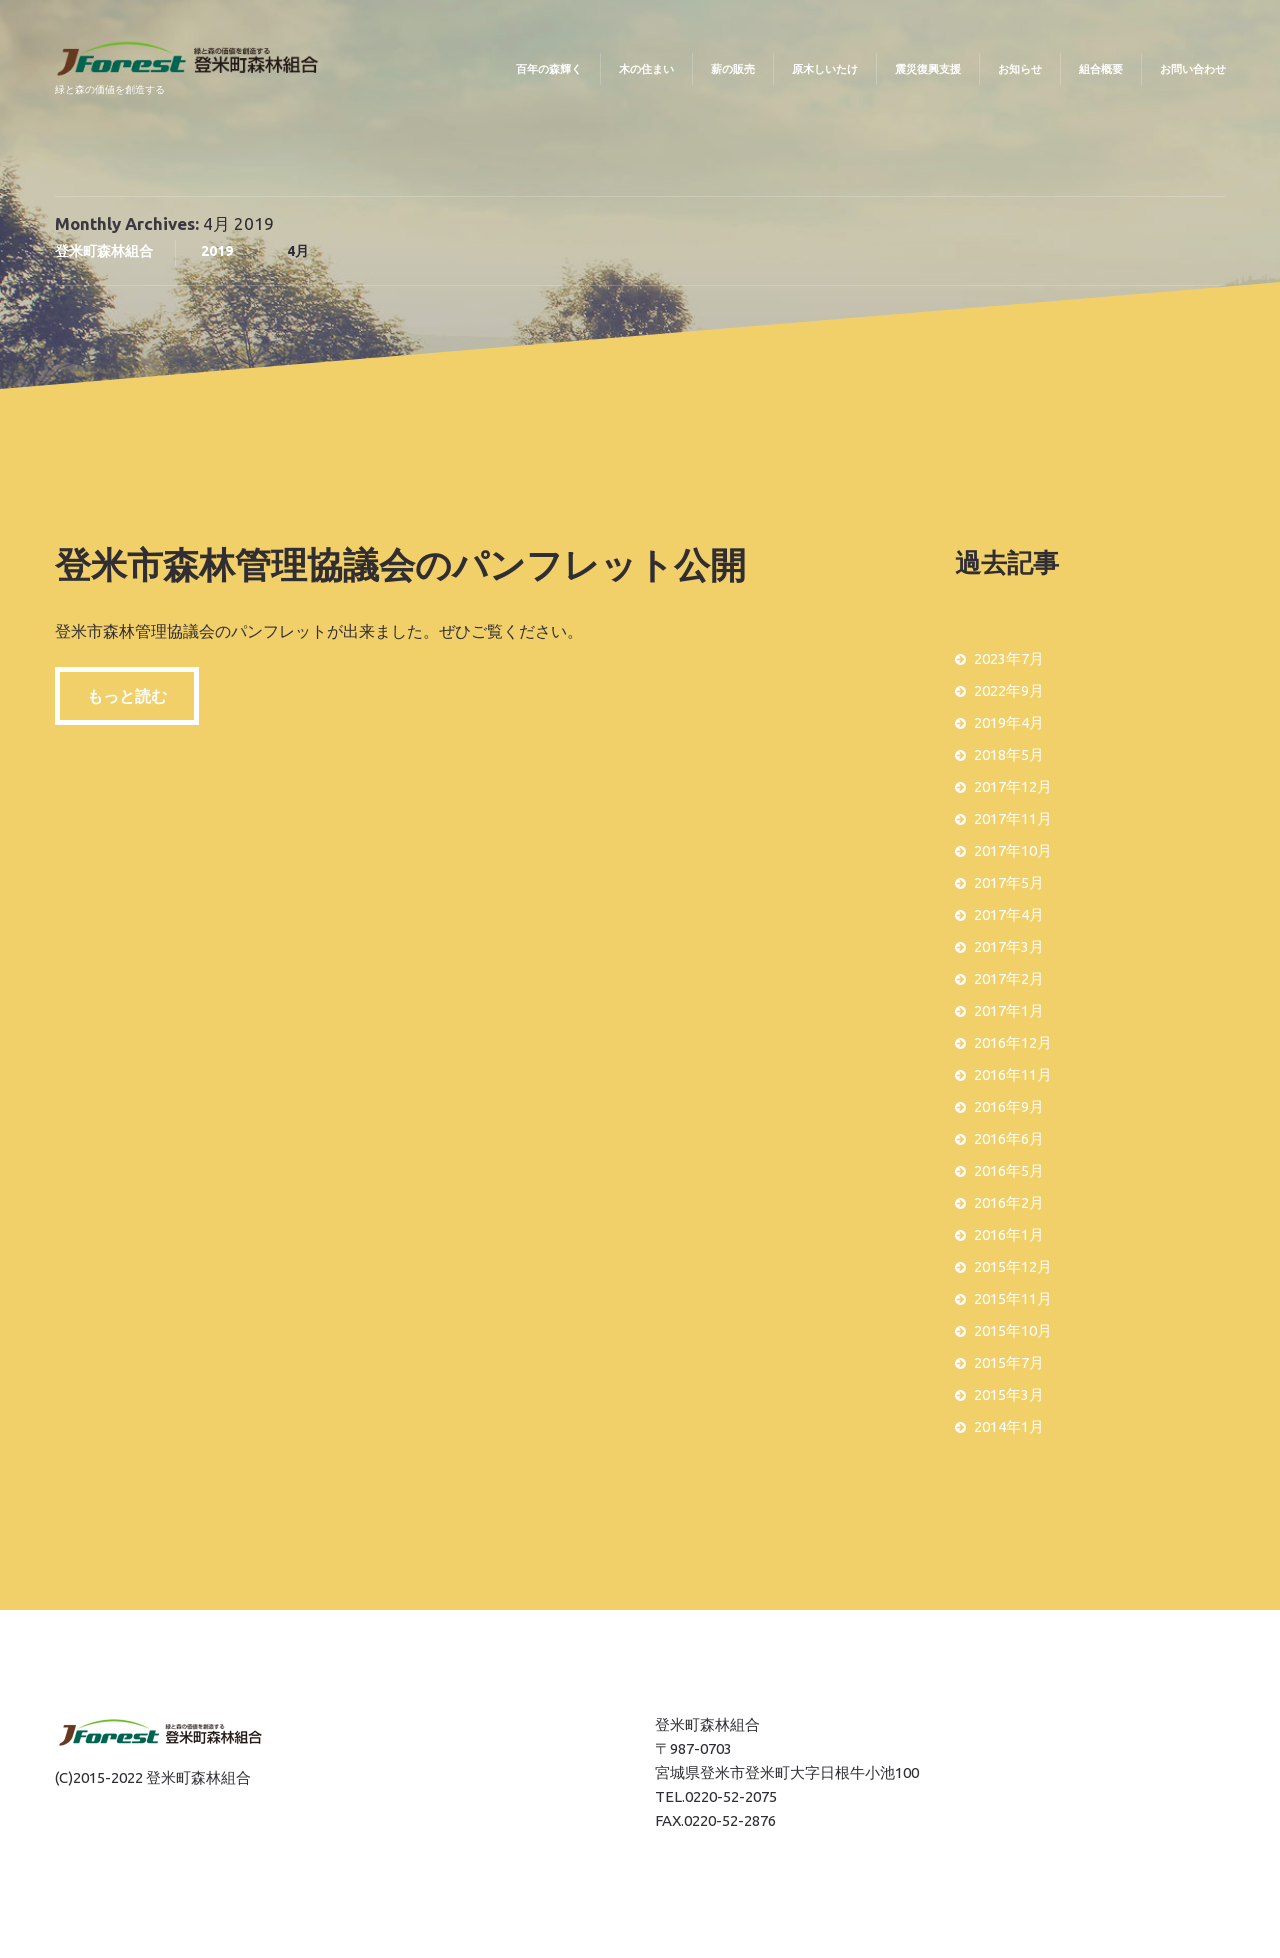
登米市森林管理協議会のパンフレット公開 (400, 564)
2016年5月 (1009, 1170)
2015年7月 (1009, 1362)
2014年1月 (1009, 1426)
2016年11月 (1013, 1074)
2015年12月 (1013, 1266)
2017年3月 (1009, 946)
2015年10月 (1013, 1330)
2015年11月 (1013, 1298)
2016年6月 (1009, 1138)
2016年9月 (1009, 1106)
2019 (217, 251)
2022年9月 (1009, 690)
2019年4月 (1009, 722)
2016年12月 (1013, 1042)
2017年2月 (1009, 978)
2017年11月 (1013, 818)
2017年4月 (1009, 914)
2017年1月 (1009, 1010)
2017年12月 (1013, 786)
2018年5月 (1009, 754)
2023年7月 (1009, 658)
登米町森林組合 (104, 251)
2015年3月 (1009, 1394)
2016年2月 (1009, 1202)
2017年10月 (1013, 850)
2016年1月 (1009, 1234)
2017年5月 (1009, 882)
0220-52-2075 (731, 1796)
